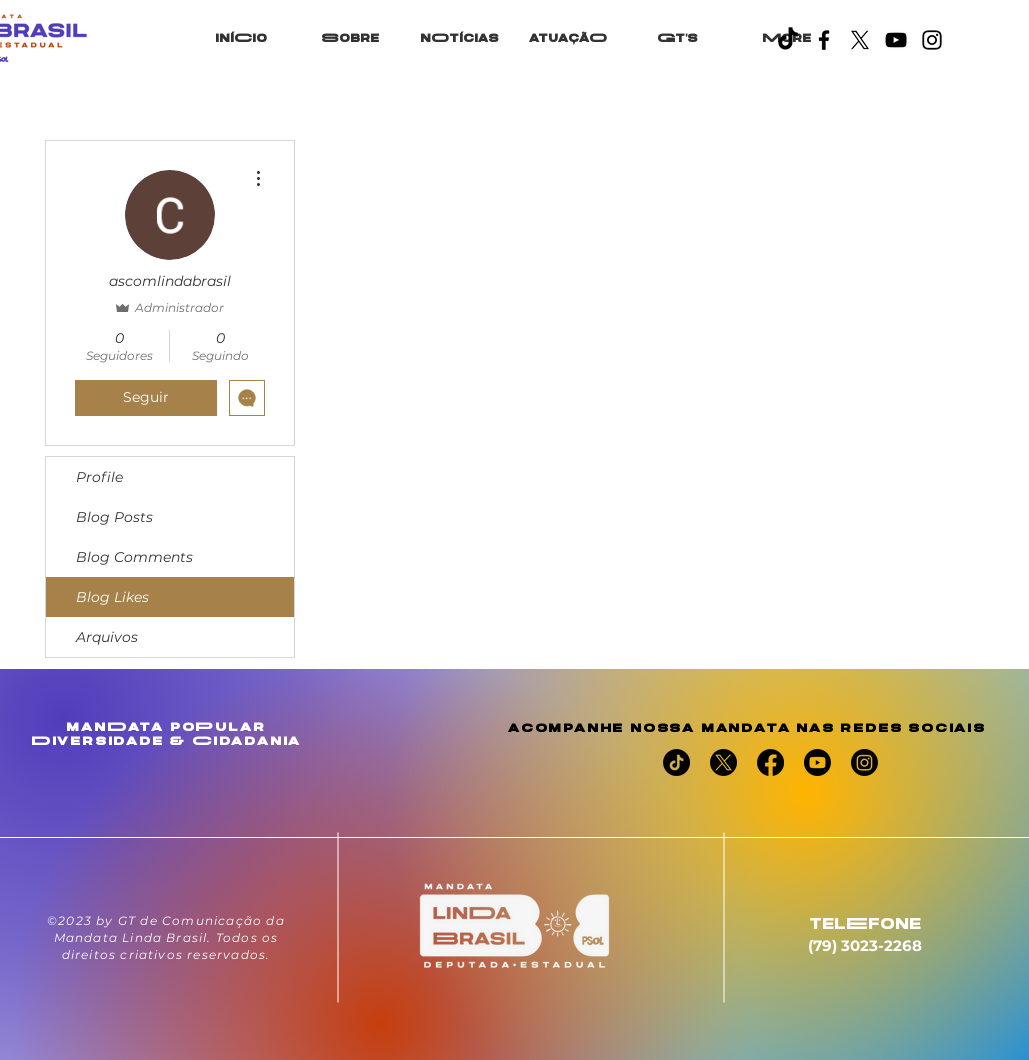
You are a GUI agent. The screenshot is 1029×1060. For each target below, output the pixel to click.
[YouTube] (896, 40)
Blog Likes (112, 597)
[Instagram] (932, 40)
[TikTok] (788, 40)
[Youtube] (817, 762)
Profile (99, 477)
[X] (860, 40)
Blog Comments (134, 557)
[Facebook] (824, 40)
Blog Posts (114, 517)
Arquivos (107, 637)
